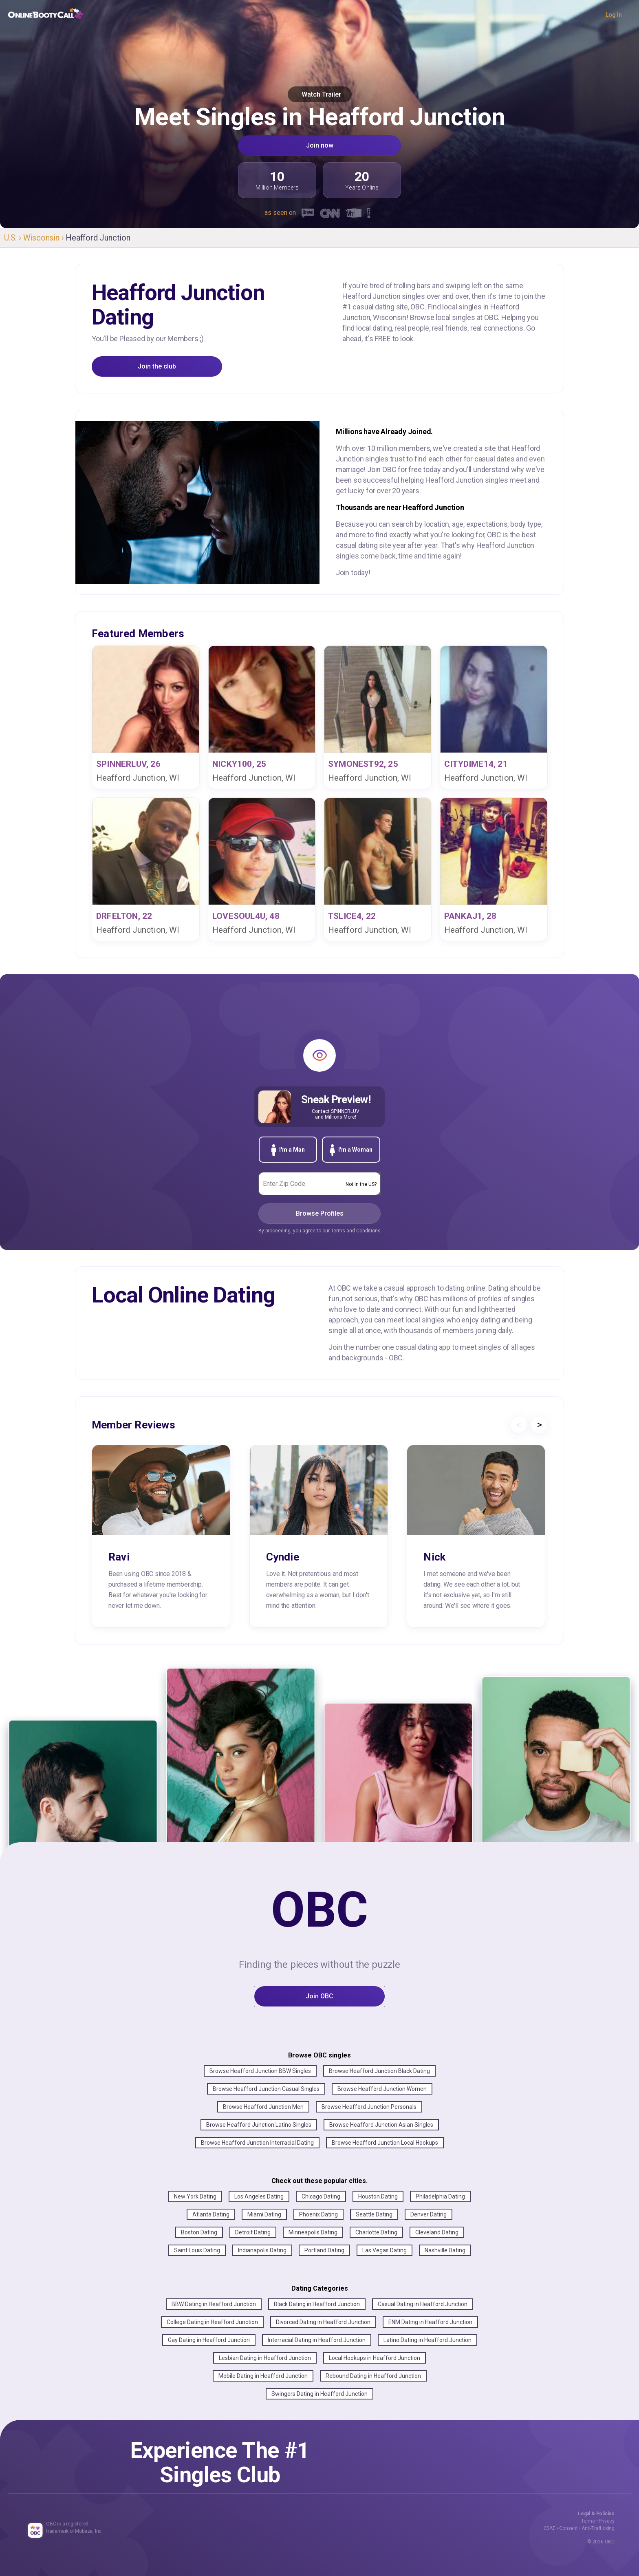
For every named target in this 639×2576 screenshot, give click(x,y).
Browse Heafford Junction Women (382, 2089)
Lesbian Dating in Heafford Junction (265, 2358)
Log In (614, 14)
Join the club (157, 366)
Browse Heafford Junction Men (263, 2107)
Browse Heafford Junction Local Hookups (385, 2142)
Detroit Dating (253, 2232)
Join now (319, 145)
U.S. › (13, 238)
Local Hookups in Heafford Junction (374, 2358)
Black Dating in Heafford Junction (317, 2304)
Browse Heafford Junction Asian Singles (381, 2124)
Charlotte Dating (376, 2232)
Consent (568, 2528)
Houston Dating (378, 2196)
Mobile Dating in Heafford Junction (263, 2376)
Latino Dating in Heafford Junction (427, 2340)
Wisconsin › (44, 238)
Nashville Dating (445, 2250)
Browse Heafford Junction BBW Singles (260, 2071)
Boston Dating (199, 2232)
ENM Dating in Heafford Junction (430, 2322)
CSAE (549, 2528)
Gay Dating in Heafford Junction (209, 2340)
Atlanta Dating (210, 2214)
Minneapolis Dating (313, 2232)
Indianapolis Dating (262, 2250)
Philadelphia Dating (440, 2196)
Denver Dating (428, 2214)
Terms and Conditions (356, 1231)
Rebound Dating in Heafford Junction (373, 2376)
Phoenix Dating (318, 2214)
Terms (588, 2521)
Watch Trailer (319, 94)
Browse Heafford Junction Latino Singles (258, 2124)
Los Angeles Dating (259, 2196)
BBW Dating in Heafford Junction (214, 2304)
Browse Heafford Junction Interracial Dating (257, 2142)
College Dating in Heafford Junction (212, 2322)
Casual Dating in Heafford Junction (422, 2304)
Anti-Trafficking (598, 2528)
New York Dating (195, 2196)
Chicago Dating (321, 2196)
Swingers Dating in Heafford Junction (319, 2394)
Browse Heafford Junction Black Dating (379, 2071)
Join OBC (319, 1996)
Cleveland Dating (436, 2232)
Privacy (607, 2521)
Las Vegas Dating (384, 2250)
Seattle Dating (374, 2214)
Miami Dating (264, 2214)
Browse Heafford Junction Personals (369, 2107)
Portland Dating (324, 2250)
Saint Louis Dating (197, 2250)
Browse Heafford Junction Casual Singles (266, 2089)
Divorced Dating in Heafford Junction (323, 2322)
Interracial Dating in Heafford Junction (317, 2340)
